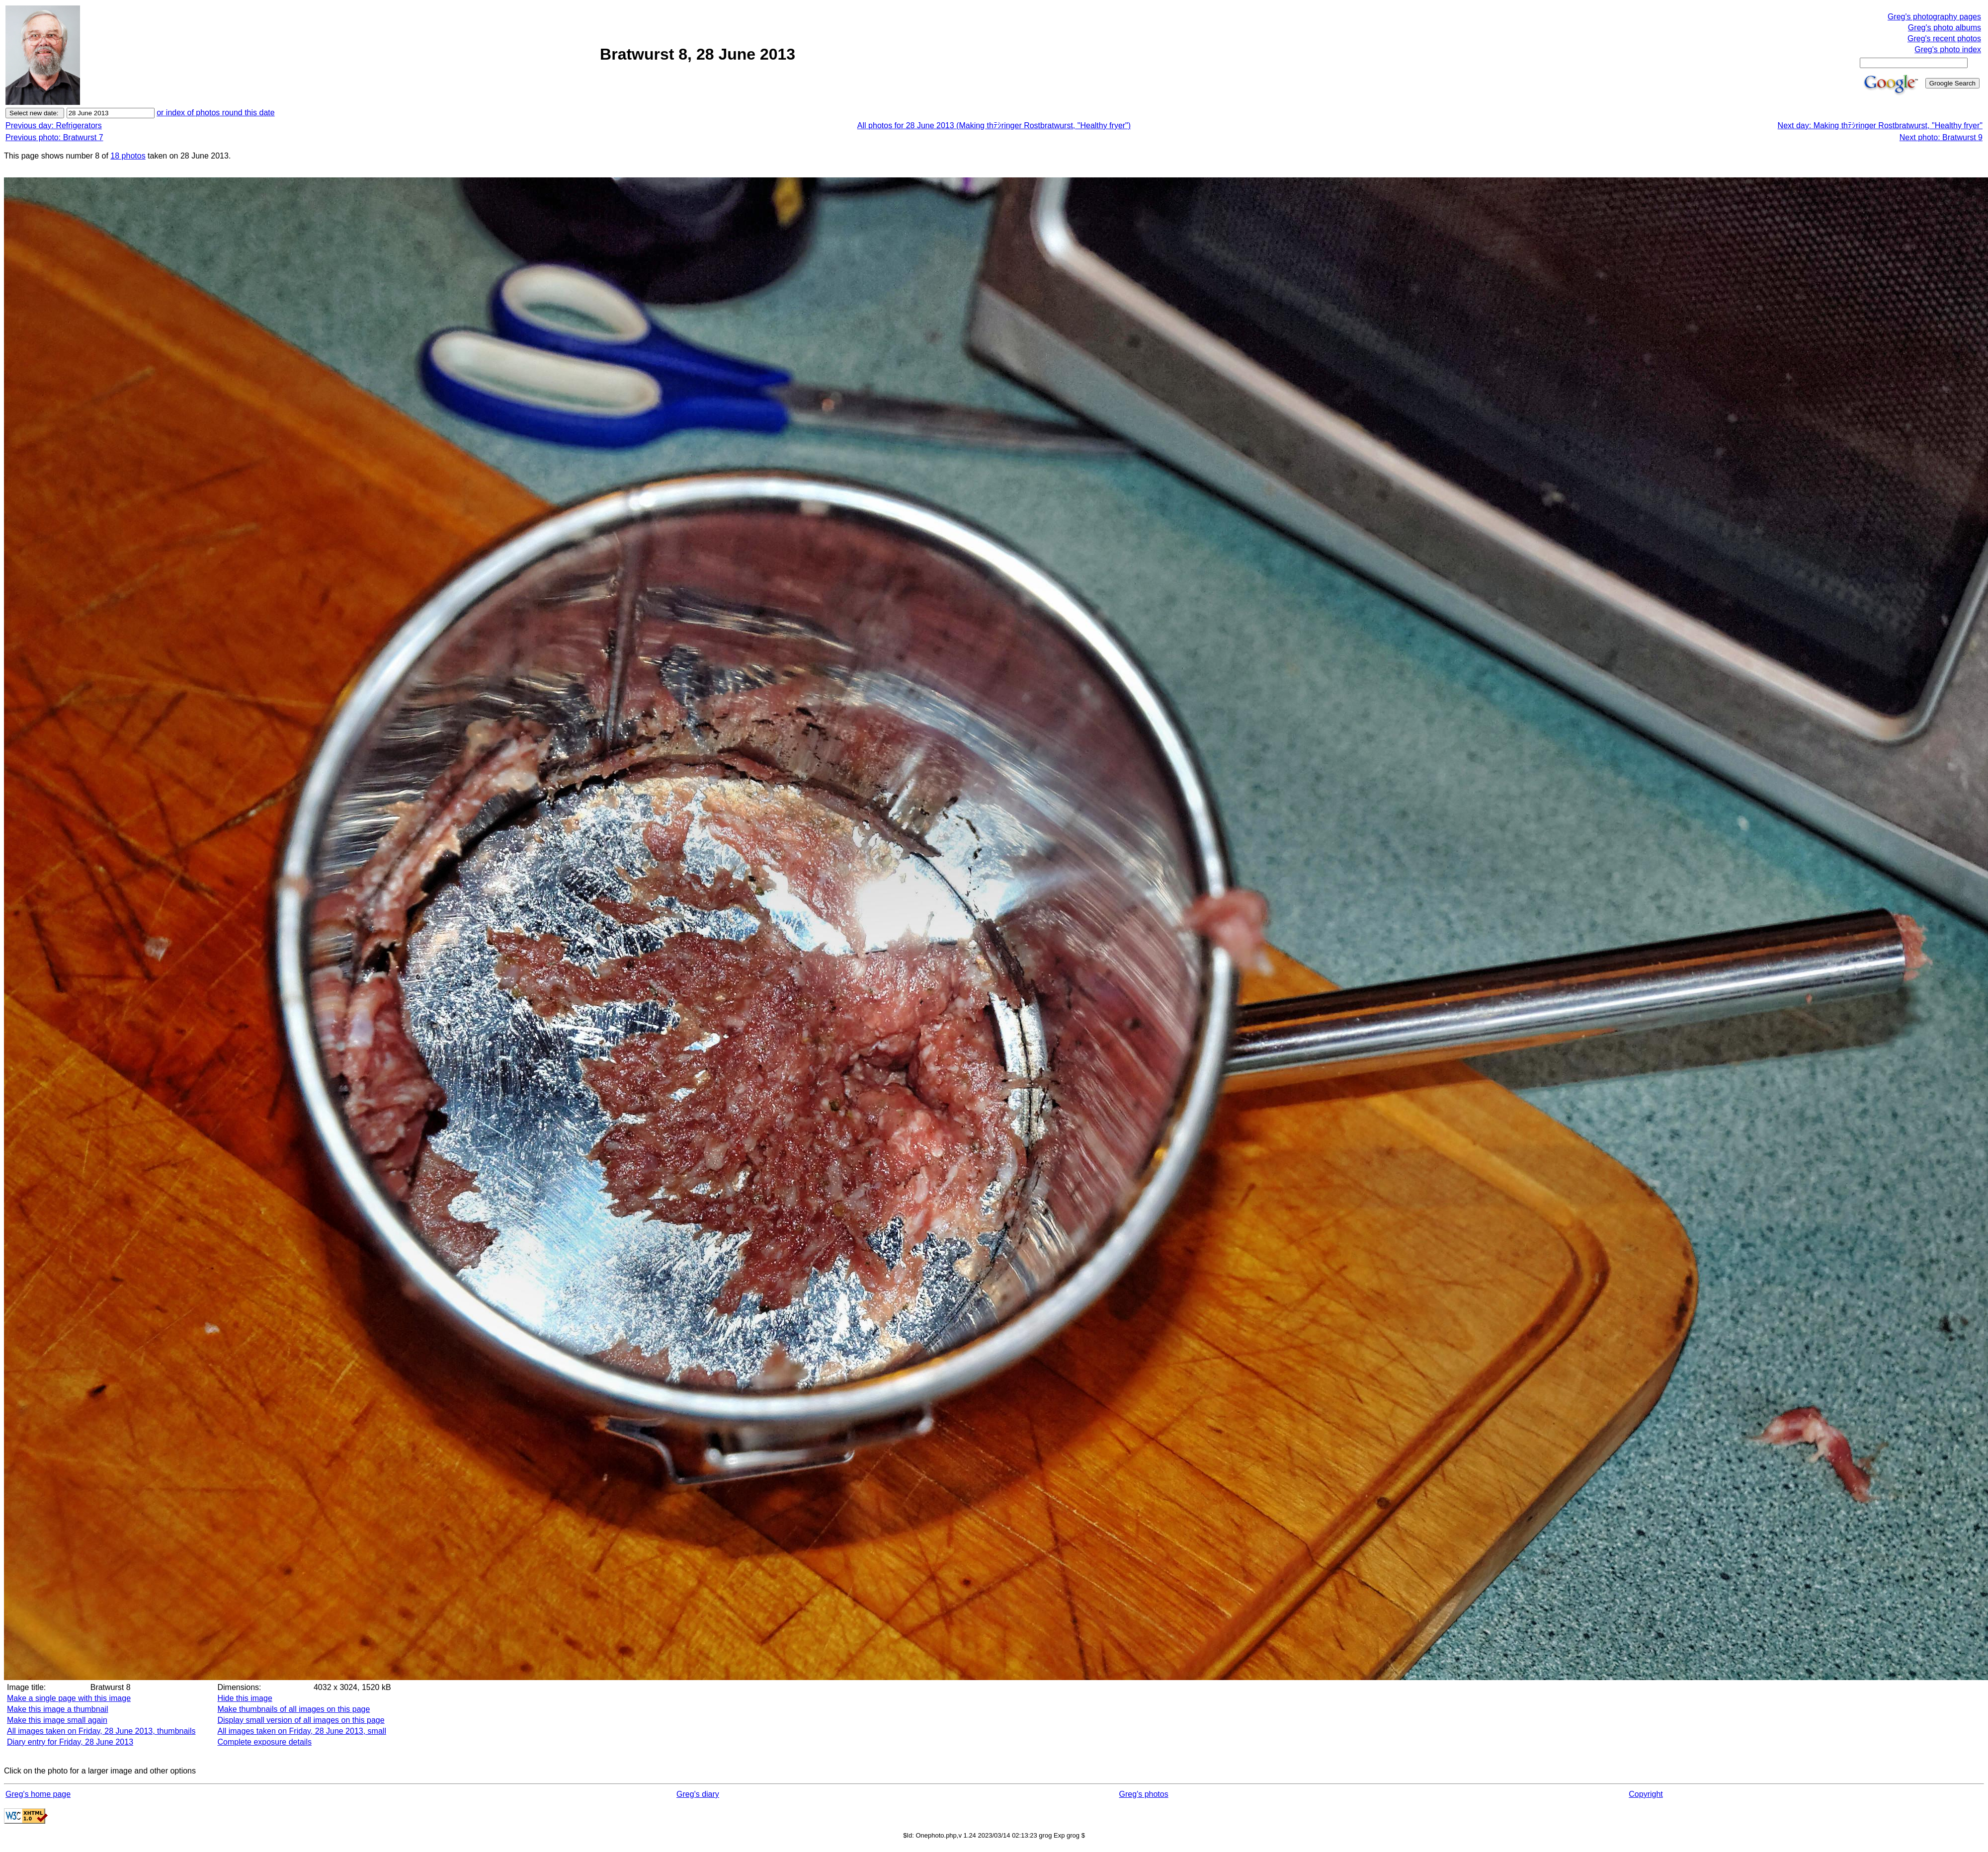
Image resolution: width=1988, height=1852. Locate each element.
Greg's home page (38, 1794)
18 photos (127, 156)
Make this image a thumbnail (57, 1709)
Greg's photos (1143, 1794)
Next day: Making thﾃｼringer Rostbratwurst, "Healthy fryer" (1880, 125)
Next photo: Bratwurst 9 (1941, 137)
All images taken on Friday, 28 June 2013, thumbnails (101, 1731)
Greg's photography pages (1934, 16)
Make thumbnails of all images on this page (294, 1709)
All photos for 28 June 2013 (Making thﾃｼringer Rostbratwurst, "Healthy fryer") (994, 125)
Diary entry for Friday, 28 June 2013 (70, 1742)
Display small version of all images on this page (301, 1720)
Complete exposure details (265, 1742)
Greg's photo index (1947, 49)
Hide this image (245, 1698)
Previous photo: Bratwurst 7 (54, 137)
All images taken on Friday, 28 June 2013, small (302, 1731)
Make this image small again (57, 1720)
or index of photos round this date (216, 112)
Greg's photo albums (1944, 27)
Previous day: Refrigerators (53, 125)
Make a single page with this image (69, 1698)
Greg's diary (697, 1794)
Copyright (1645, 1794)
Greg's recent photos (1944, 38)
